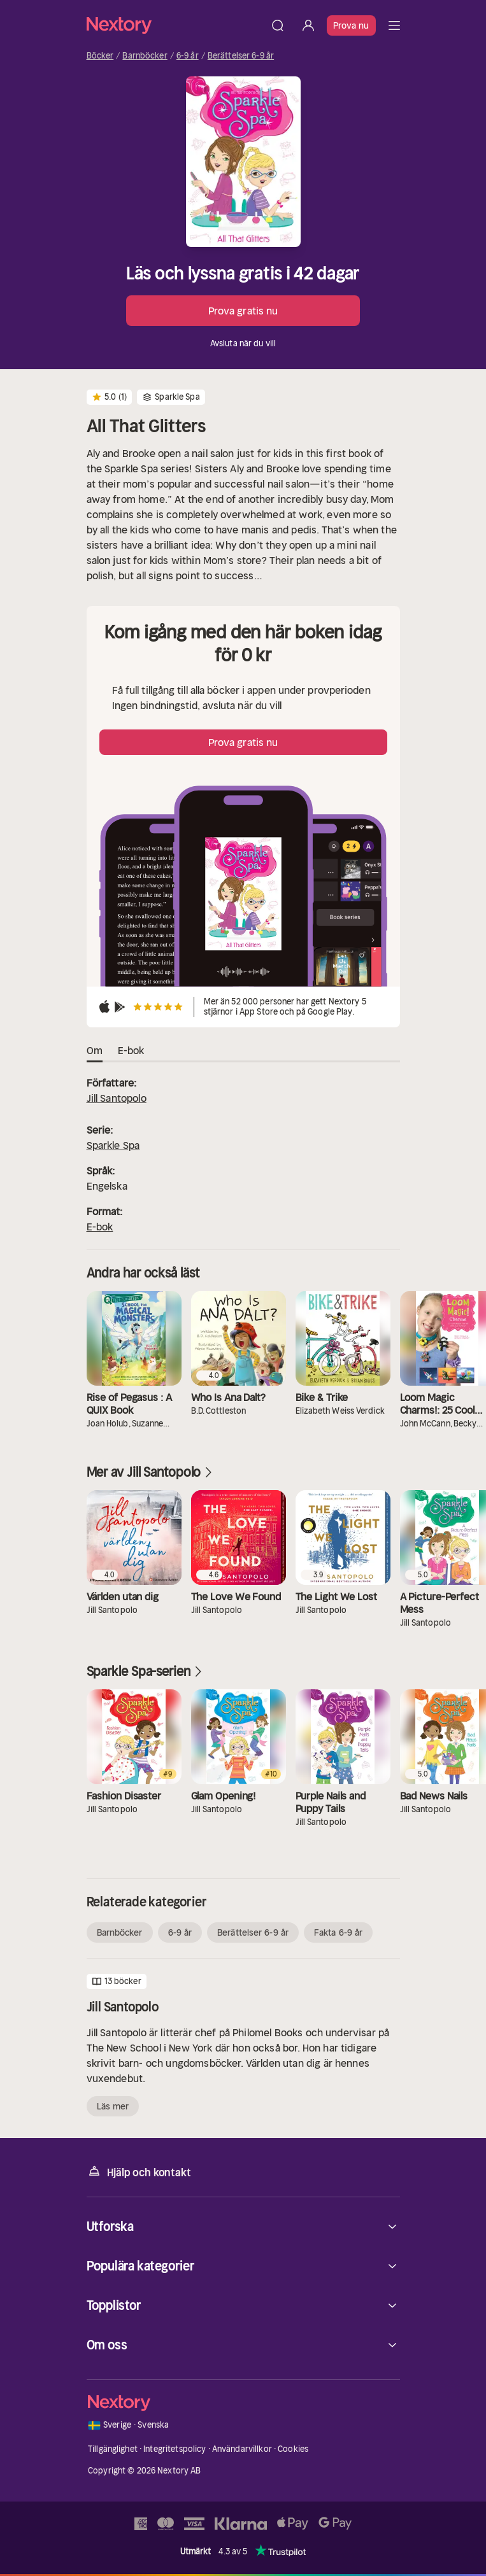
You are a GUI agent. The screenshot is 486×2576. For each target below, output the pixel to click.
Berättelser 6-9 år (241, 56)
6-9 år (187, 56)
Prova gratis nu (243, 310)
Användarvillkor (242, 2449)
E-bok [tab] (131, 1051)
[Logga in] (308, 25)
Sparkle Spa (113, 1145)
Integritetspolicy (174, 2449)
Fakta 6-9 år (338, 1932)
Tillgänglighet (113, 2449)
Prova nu (351, 25)
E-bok (100, 1226)
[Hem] (174, 25)
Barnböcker (144, 56)
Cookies (293, 2449)
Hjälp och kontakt (139, 2171)
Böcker (100, 56)
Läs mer (113, 2106)
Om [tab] (95, 1051)
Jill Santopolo (117, 1098)
